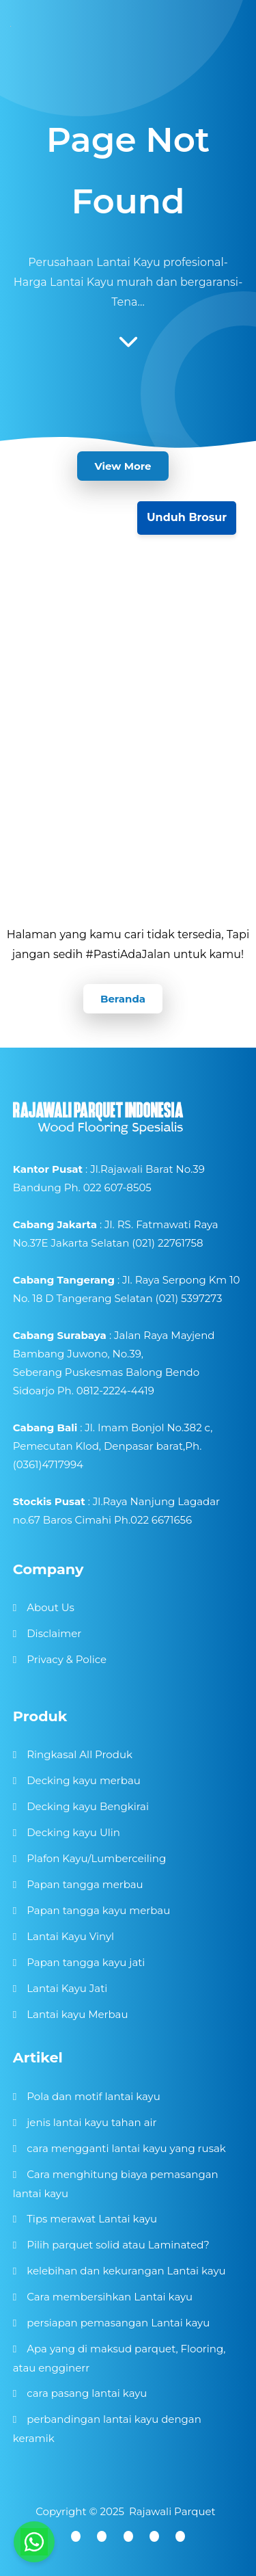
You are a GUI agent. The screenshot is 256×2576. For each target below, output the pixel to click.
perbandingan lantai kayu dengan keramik (107, 2429)
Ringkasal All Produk (79, 1754)
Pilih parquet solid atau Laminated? (118, 2244)
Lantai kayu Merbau (77, 2014)
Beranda (122, 998)
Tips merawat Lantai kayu (92, 2218)
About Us (50, 1607)
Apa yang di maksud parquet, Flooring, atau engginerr (119, 2358)
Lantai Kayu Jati (67, 1988)
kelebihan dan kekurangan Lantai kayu (126, 2270)
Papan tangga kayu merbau (98, 1910)
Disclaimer (54, 1633)
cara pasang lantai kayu (87, 2393)
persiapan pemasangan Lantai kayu (118, 2322)
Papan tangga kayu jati (86, 1962)
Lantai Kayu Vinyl (70, 1936)
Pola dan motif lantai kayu (93, 2096)
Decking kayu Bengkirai (88, 1806)
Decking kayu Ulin (73, 1832)
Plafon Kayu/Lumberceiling (96, 1858)
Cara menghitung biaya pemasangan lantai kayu (115, 2184)
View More (122, 466)
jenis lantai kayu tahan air (91, 2122)
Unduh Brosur (187, 517)
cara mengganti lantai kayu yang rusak (126, 2148)
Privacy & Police (66, 1659)
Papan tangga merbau (85, 1884)
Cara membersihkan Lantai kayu (110, 2296)
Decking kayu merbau (84, 1780)
